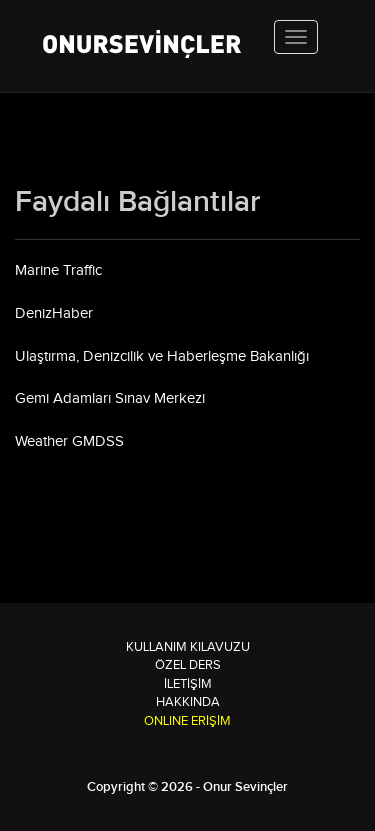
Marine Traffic (58, 270)
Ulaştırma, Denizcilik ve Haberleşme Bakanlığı (162, 356)
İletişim (188, 684)
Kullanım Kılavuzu (188, 647)
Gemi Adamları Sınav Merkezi (110, 398)
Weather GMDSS (69, 441)
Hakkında (188, 702)
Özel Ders (188, 665)
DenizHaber (54, 313)
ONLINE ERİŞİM (187, 721)
